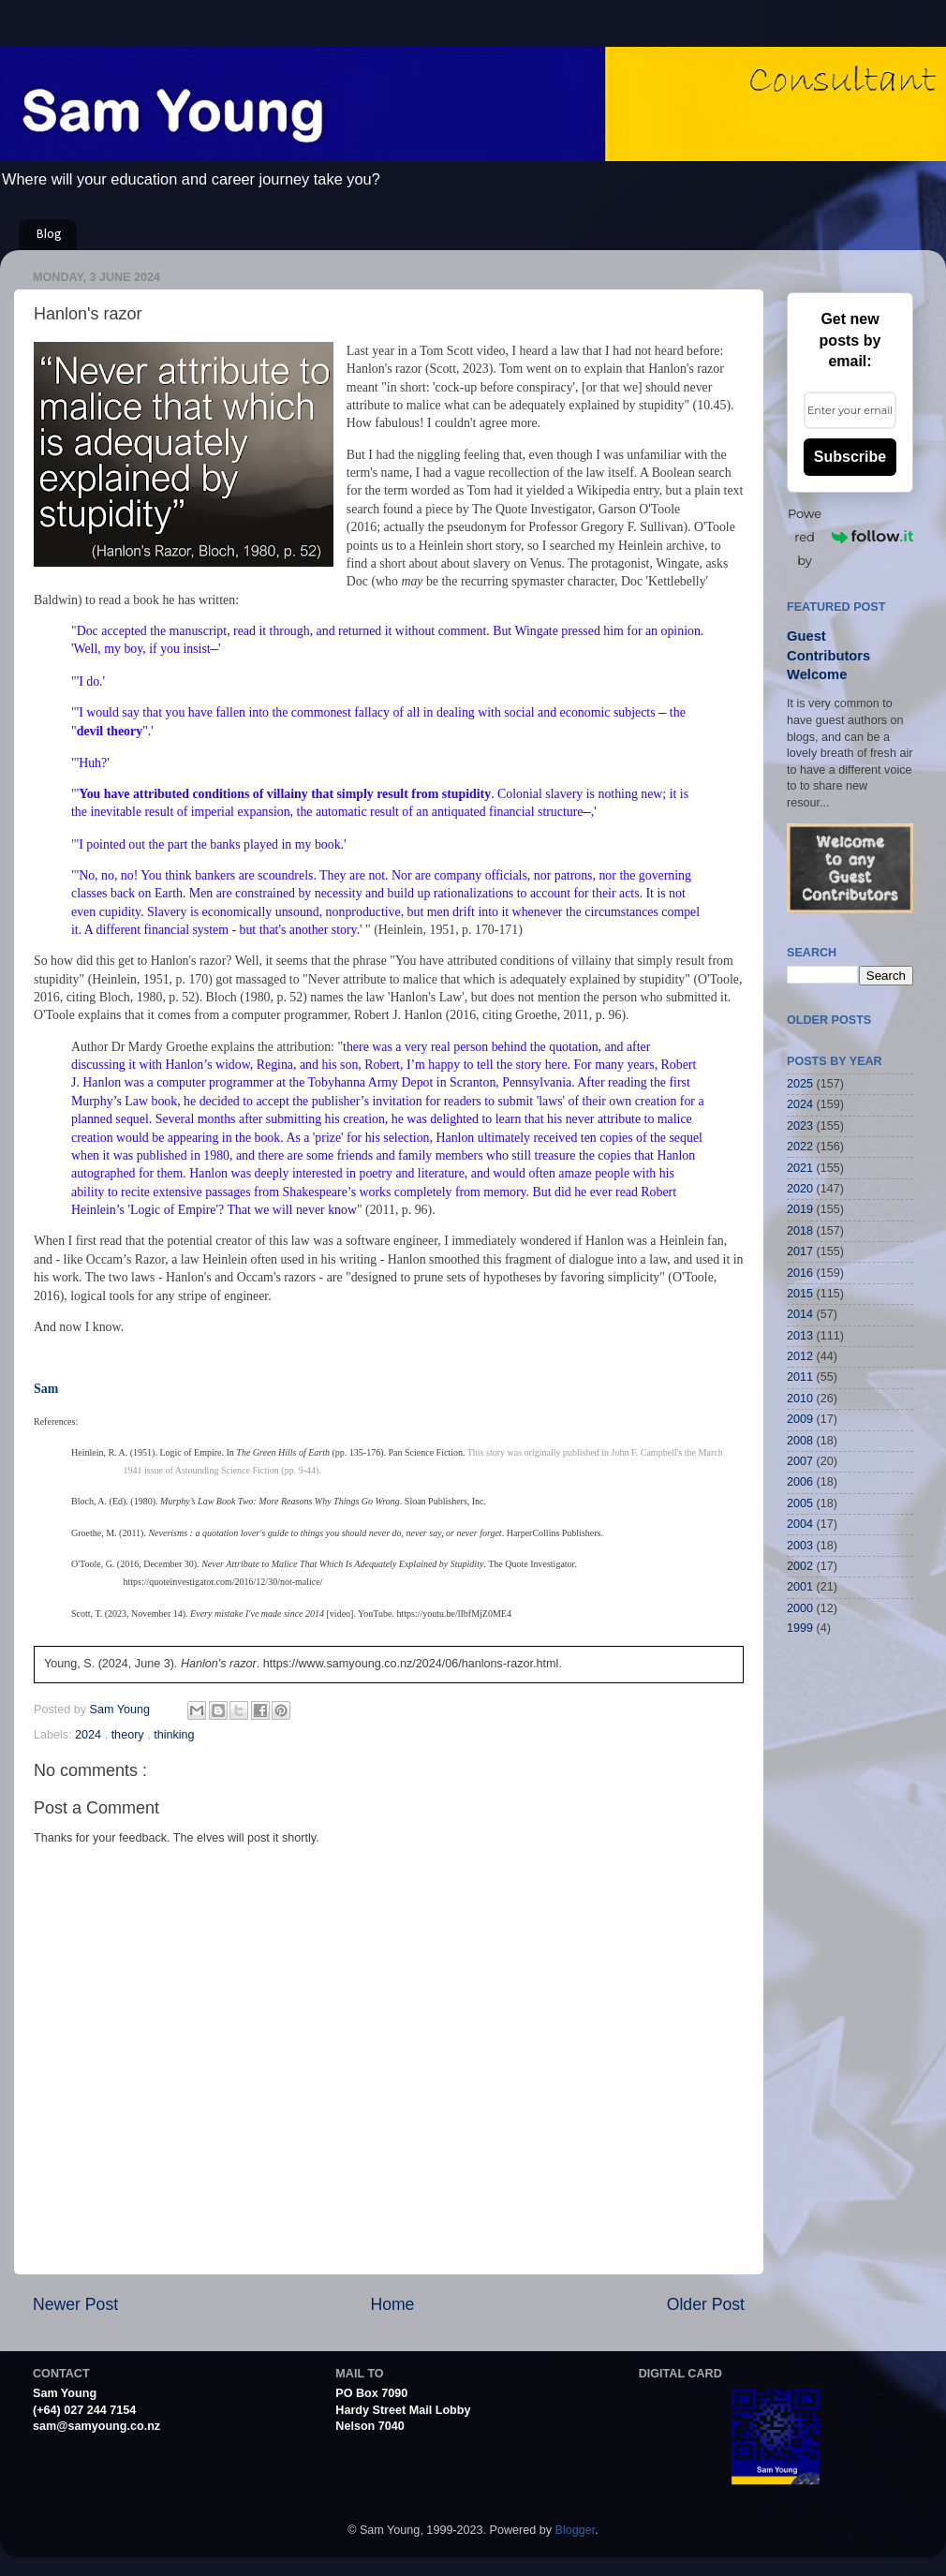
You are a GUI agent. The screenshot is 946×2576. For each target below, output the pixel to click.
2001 (800, 1586)
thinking (174, 1734)
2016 (800, 1273)
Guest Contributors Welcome (828, 655)
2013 (800, 1335)
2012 (800, 1356)
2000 (800, 1608)
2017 (800, 1251)
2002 (800, 1566)
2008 (800, 1440)
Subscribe (850, 457)
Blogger (575, 2530)
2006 (800, 1481)
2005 (800, 1503)
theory (129, 1734)
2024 (90, 1734)
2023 (800, 1126)
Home (392, 2304)
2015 (800, 1293)
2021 (800, 1168)
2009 (800, 1419)
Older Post (706, 2304)
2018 (800, 1230)
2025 (800, 1083)
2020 (800, 1188)
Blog (49, 235)
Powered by (850, 537)
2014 (800, 1314)
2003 (800, 1545)
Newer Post (75, 2304)
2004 (800, 1524)
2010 (800, 1398)
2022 (800, 1146)
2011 (800, 1377)
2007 (800, 1461)
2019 (800, 1209)
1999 (800, 1628)
